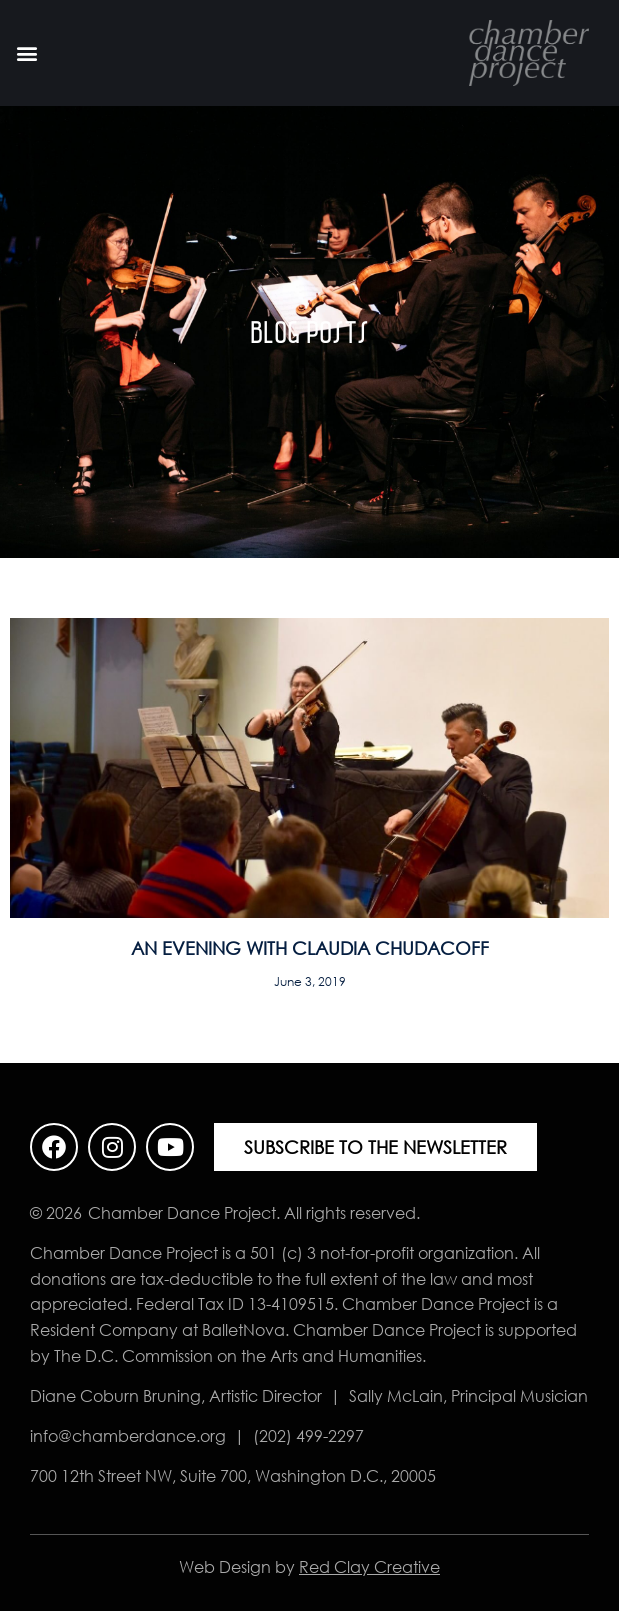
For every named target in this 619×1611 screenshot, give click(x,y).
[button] (26, 53)
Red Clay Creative (369, 1567)
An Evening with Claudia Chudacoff (310, 948)
